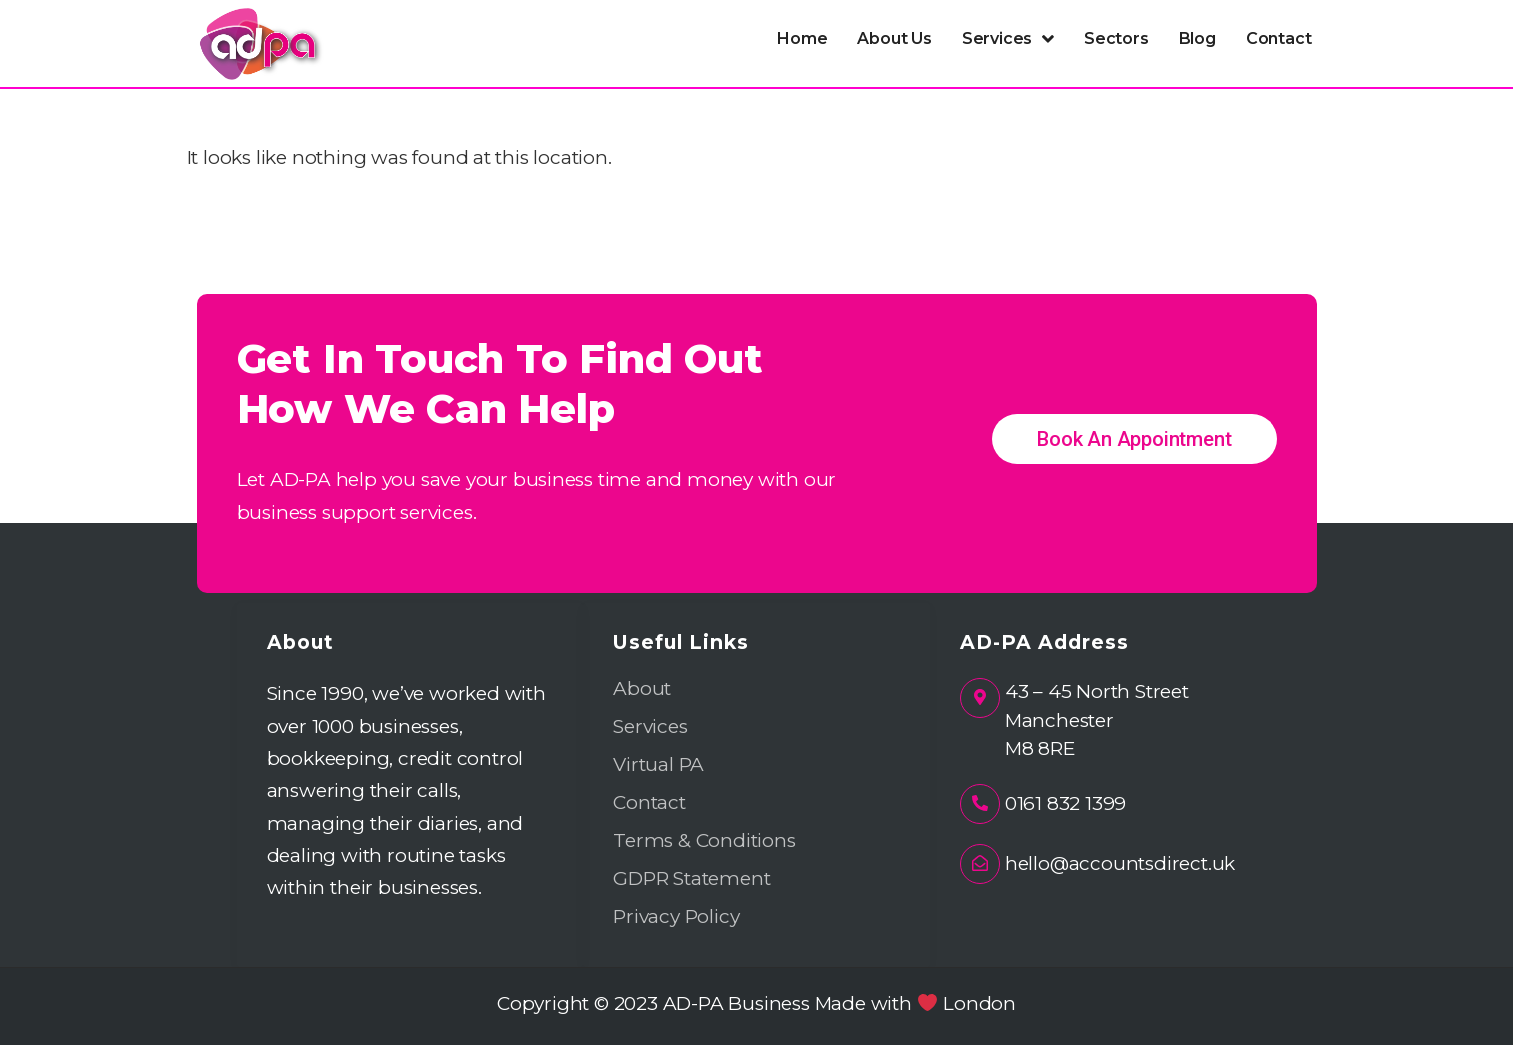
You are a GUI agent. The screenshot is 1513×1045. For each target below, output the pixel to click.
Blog (1197, 38)
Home (802, 38)
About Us (894, 38)
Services (1008, 39)
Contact (1279, 38)
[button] (1008, 39)
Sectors (1116, 38)
